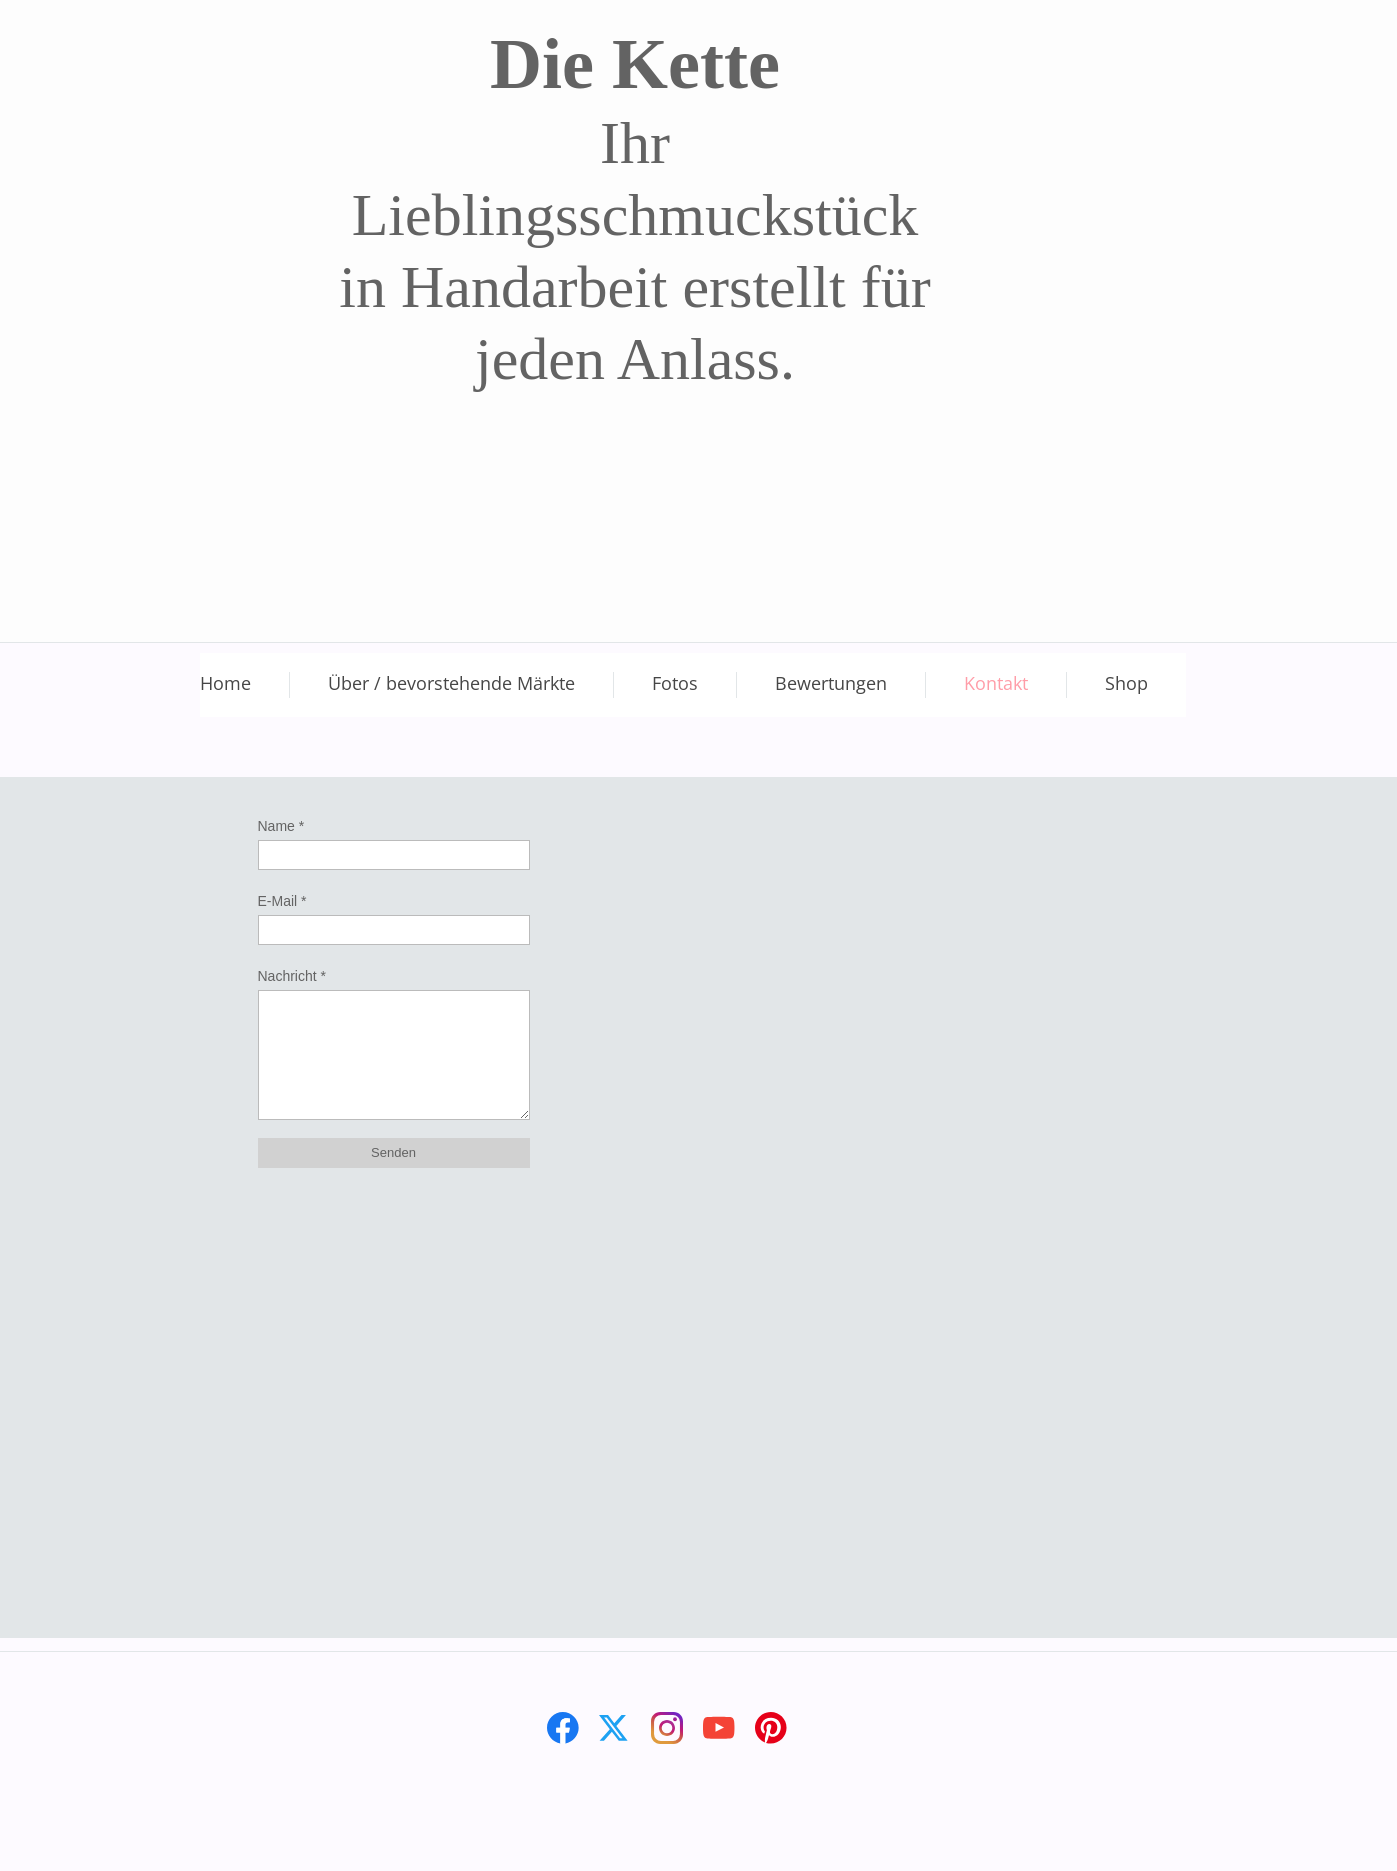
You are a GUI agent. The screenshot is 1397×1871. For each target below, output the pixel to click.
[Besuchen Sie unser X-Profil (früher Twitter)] (615, 1728)
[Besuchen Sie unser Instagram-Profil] (667, 1728)
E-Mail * (282, 901)
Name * (281, 826)
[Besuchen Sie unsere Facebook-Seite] (563, 1728)
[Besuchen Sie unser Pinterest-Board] (771, 1728)
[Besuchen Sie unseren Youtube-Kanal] (719, 1728)
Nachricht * (292, 976)
